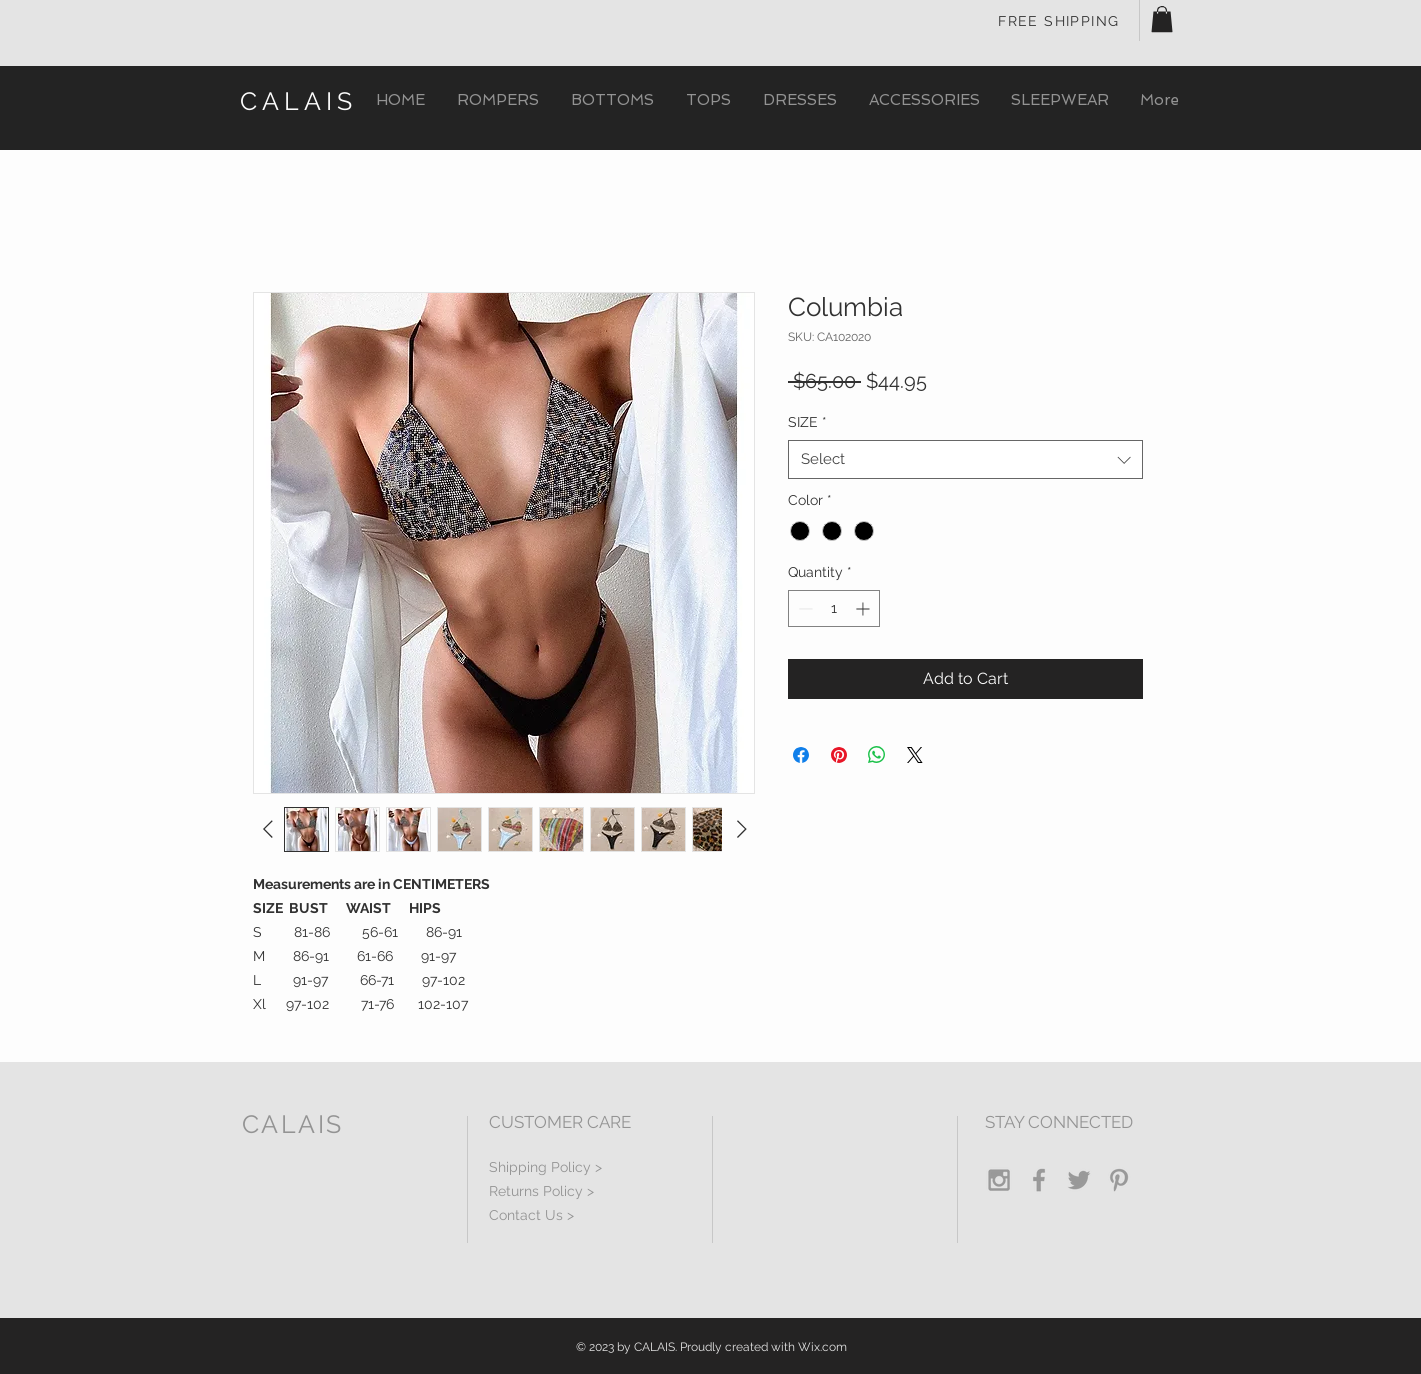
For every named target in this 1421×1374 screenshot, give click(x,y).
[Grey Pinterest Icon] (1119, 1180)
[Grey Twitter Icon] (1079, 1180)
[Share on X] (915, 755)
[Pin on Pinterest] (839, 755)
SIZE (807, 422)
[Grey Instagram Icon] (999, 1180)
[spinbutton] (834, 608)
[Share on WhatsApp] (877, 755)
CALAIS (298, 101)
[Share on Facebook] (801, 755)
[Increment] (864, 608)
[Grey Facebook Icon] (1039, 1180)
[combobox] (965, 459)
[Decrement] (803, 608)
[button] (1162, 19)
